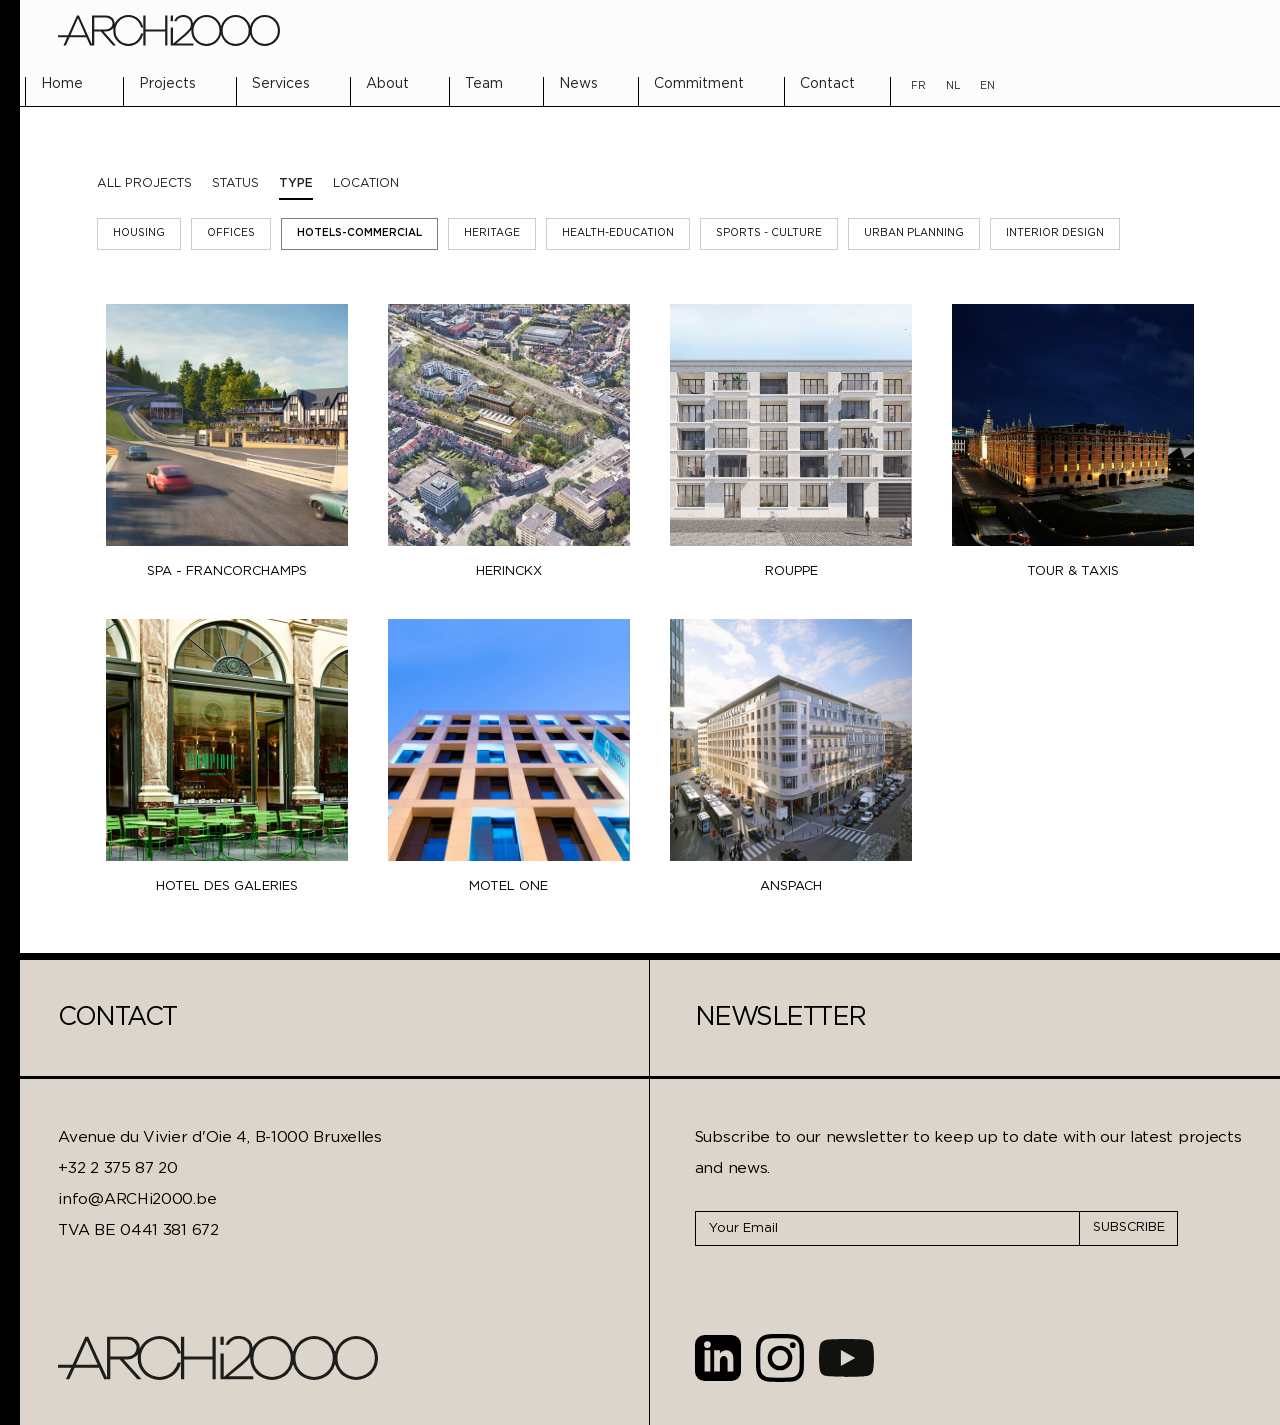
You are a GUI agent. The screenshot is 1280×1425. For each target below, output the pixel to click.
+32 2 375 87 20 (118, 1168)
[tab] (235, 184)
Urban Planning (914, 233)
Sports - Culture (769, 233)
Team (484, 84)
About (387, 84)
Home (62, 84)
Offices (231, 233)
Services (281, 84)
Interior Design (1055, 233)
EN (987, 86)
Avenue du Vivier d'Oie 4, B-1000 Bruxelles (219, 1137)
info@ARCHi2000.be (137, 1199)
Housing (139, 233)
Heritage (492, 233)
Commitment (699, 84)
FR (918, 86)
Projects (167, 84)
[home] (168, 30)
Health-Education (618, 233)
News (578, 84)
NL (953, 86)
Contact (827, 84)
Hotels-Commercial (359, 233)
